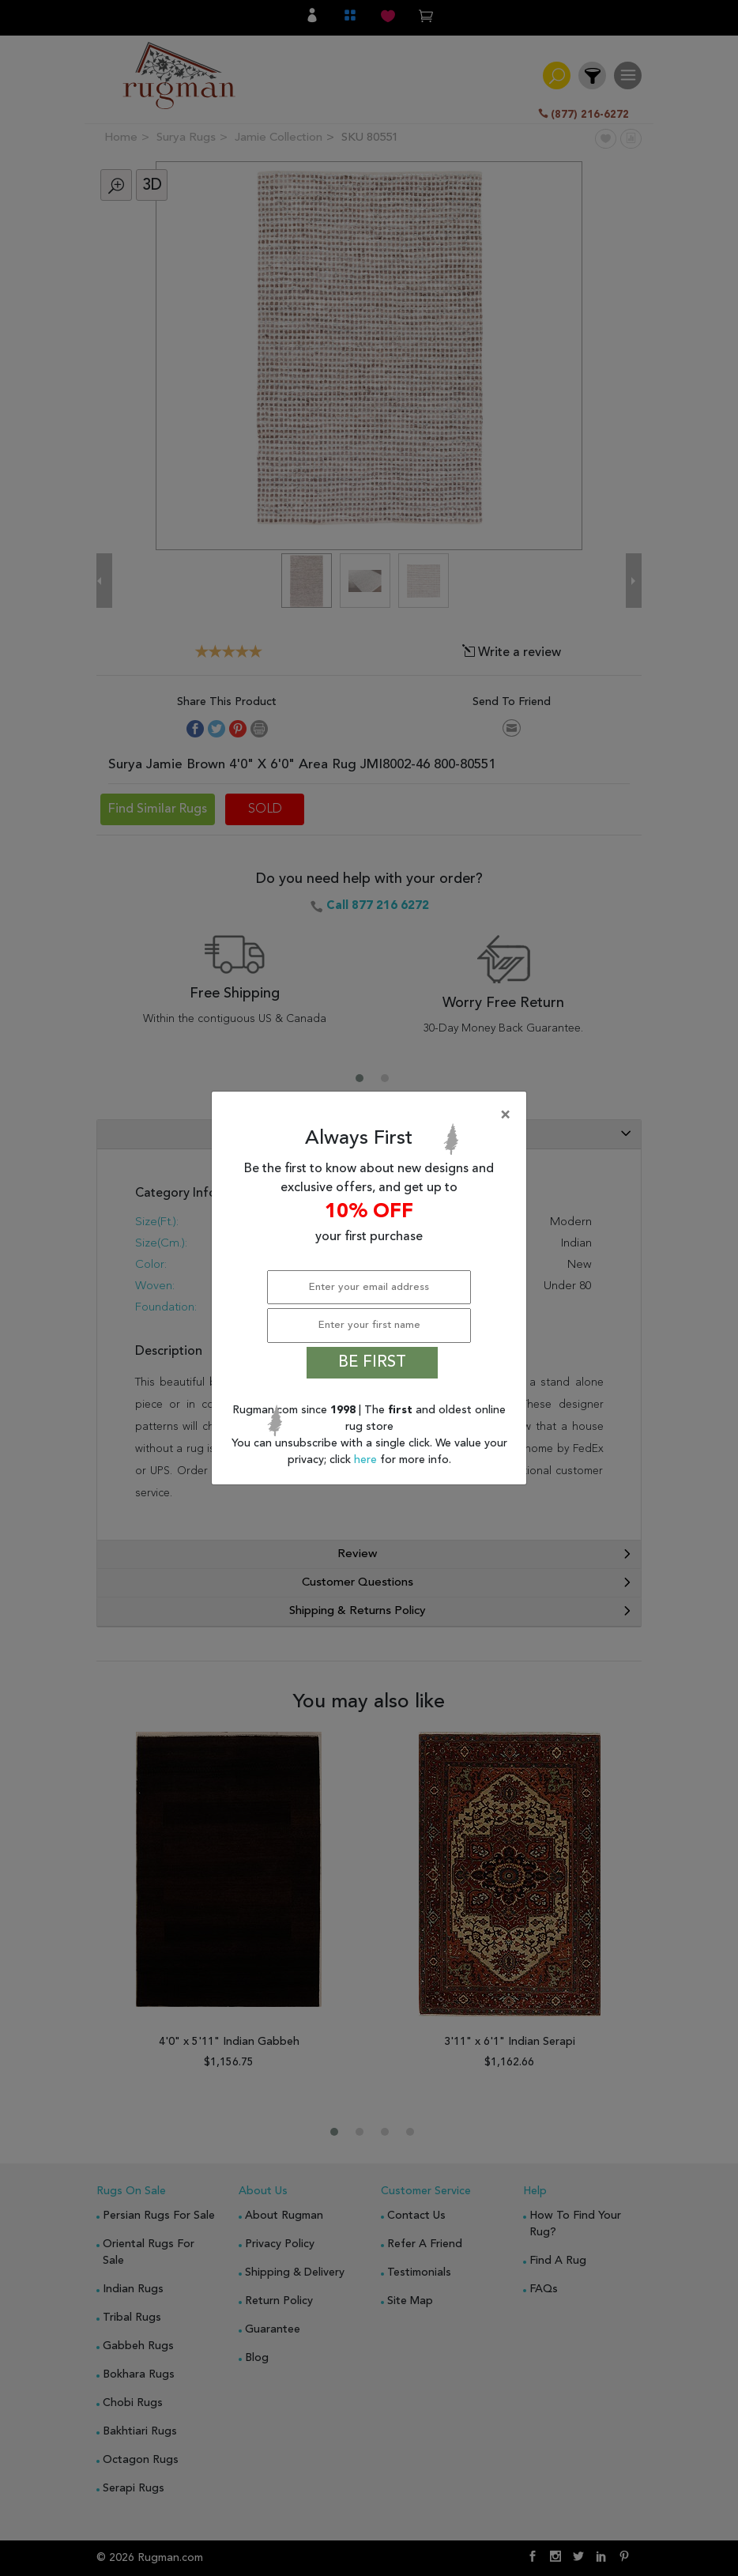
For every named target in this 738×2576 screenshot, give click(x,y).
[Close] (372, 1115)
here (367, 1459)
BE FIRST (372, 1363)
